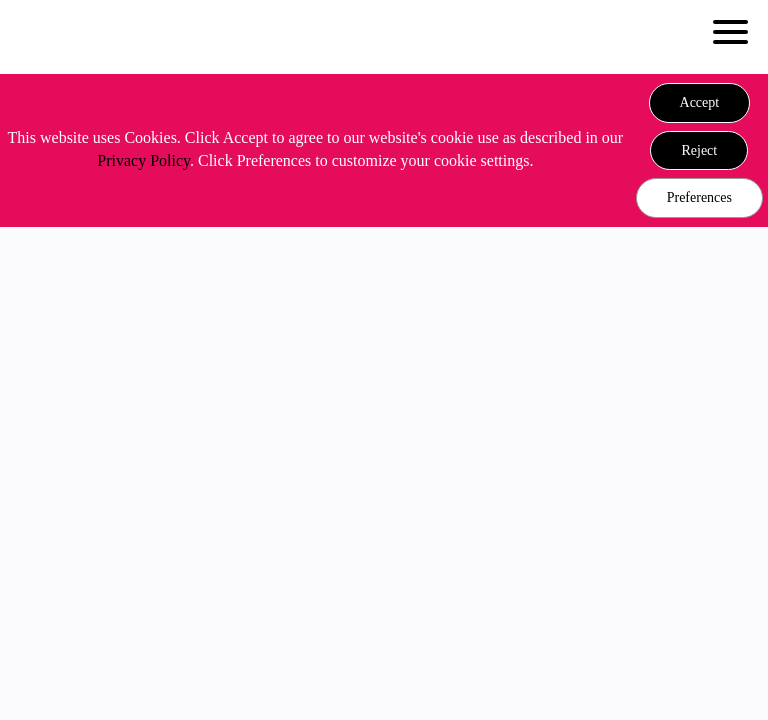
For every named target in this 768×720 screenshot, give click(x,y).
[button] (700, 103)
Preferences (699, 197)
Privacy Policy (143, 160)
